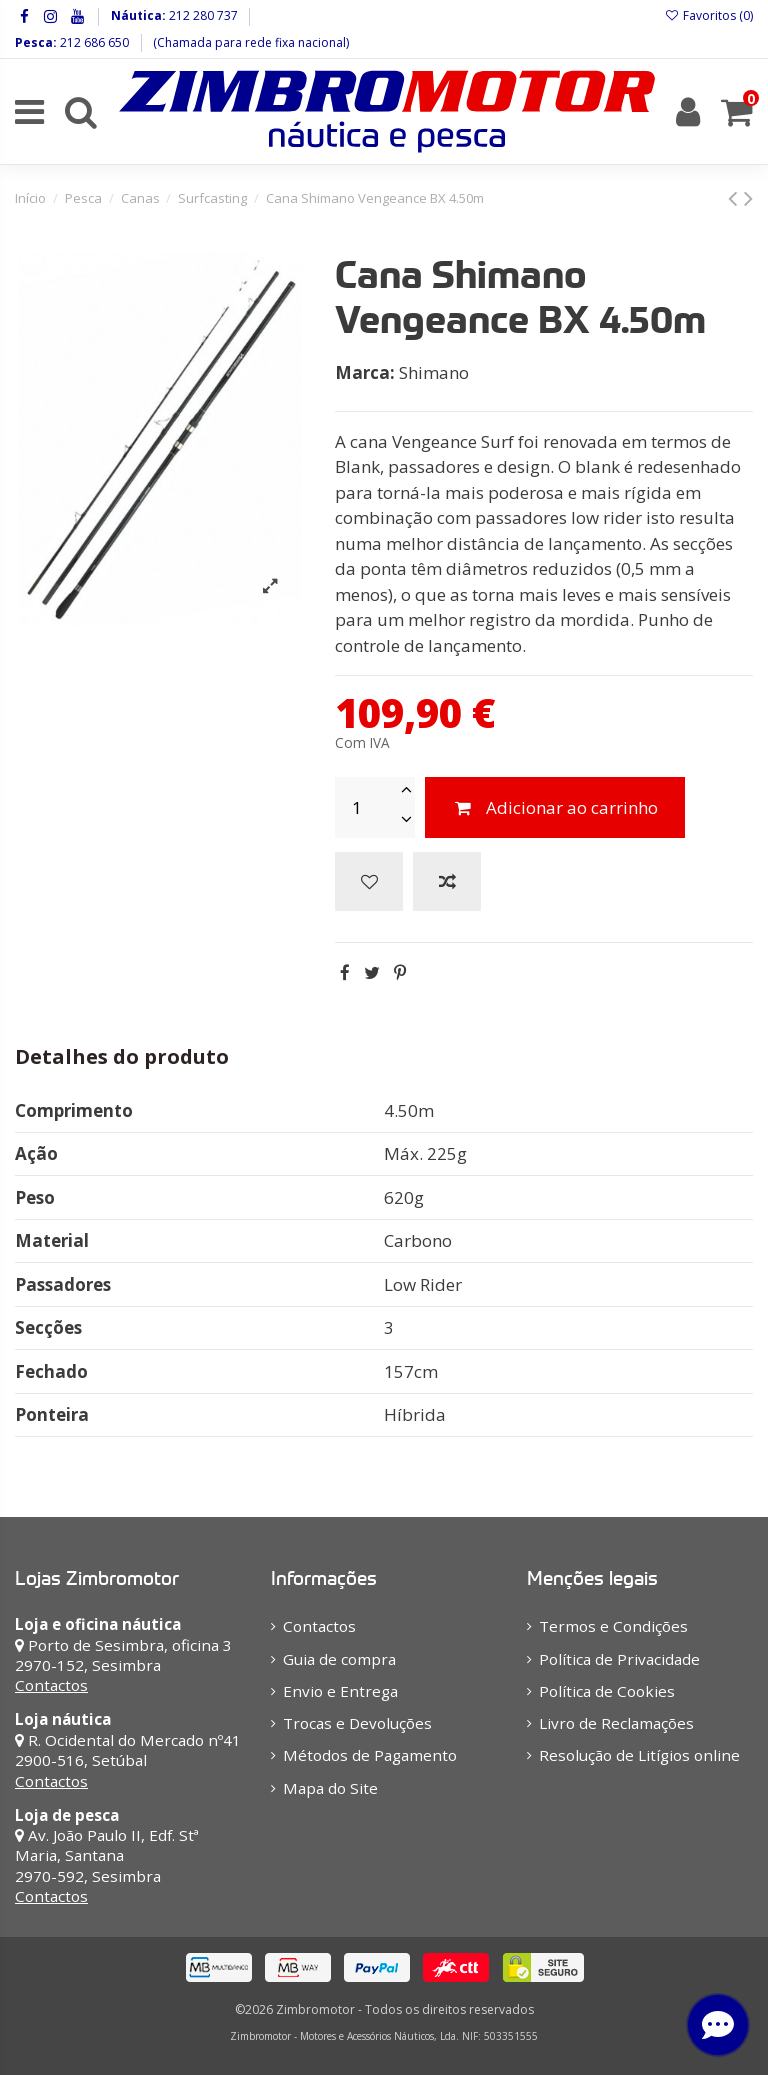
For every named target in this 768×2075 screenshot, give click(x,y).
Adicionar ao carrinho (555, 807)
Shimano (434, 372)
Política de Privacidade (619, 1659)
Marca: (365, 372)
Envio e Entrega (340, 1691)
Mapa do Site (330, 1788)
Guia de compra (339, 1659)
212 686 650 (93, 42)
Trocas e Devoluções (357, 1723)
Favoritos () (709, 15)
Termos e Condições (613, 1626)
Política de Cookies (607, 1691)
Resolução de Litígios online (639, 1755)
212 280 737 (202, 15)
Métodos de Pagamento (370, 1755)
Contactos (51, 1685)
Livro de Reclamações (616, 1723)
